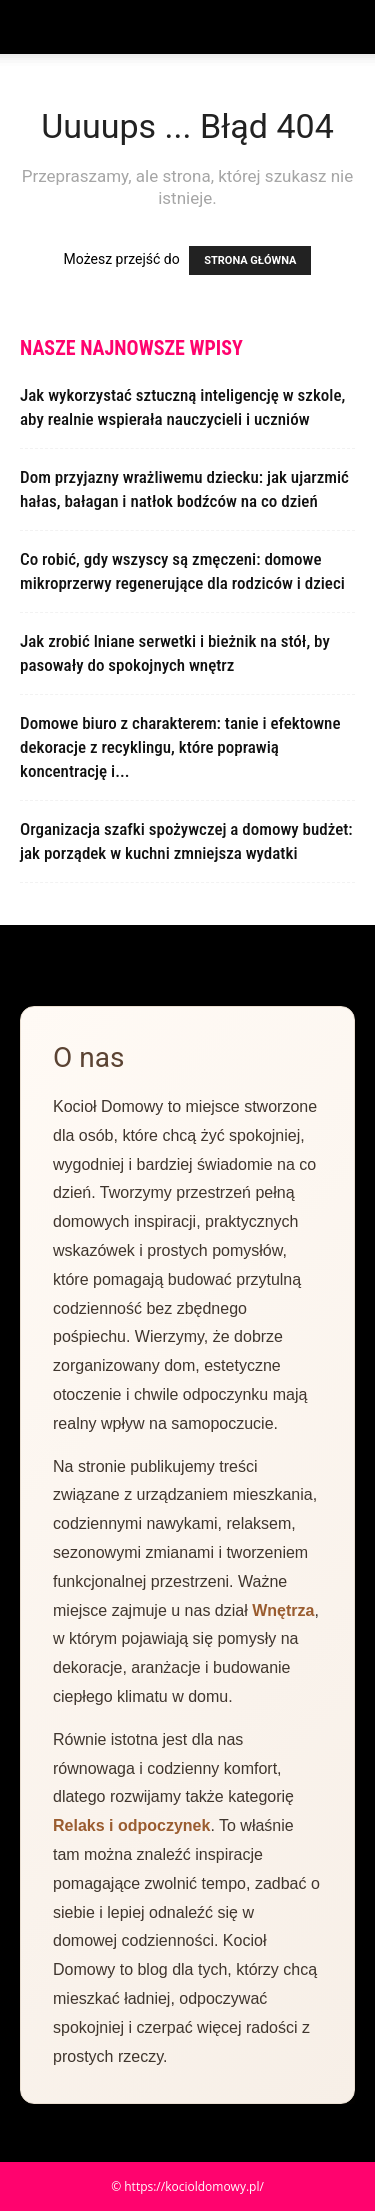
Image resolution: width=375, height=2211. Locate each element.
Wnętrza (283, 1610)
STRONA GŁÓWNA (250, 260)
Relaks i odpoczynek (131, 1825)
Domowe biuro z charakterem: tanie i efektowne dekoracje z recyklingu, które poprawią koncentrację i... (180, 747)
